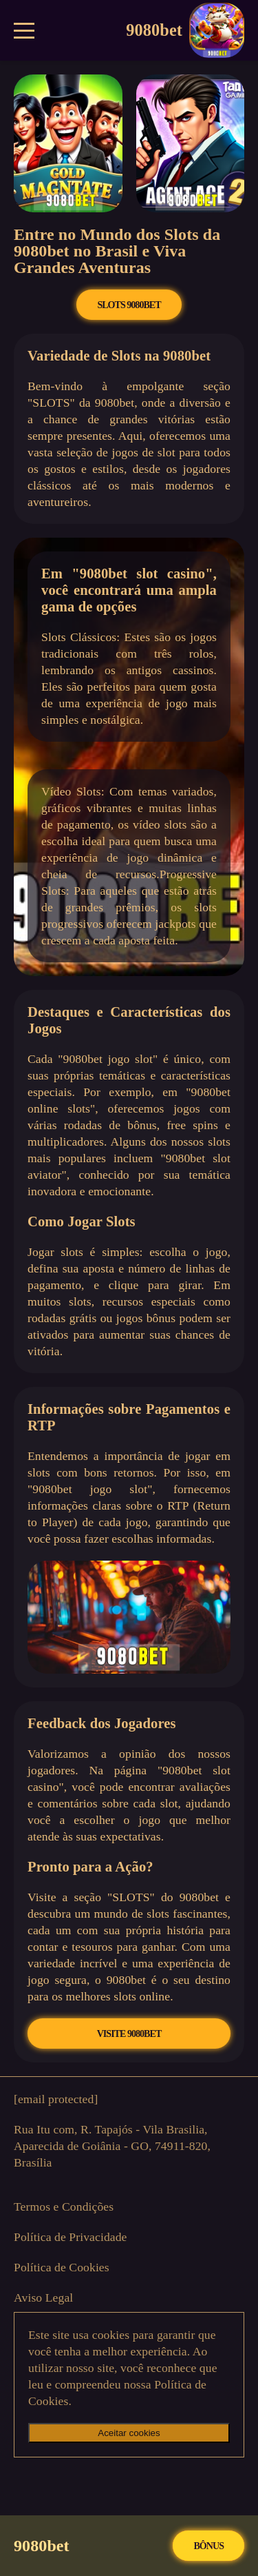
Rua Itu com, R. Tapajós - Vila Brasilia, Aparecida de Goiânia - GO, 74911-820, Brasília (112, 2145)
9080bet (185, 30)
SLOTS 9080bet (128, 304)
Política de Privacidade (70, 2237)
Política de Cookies (61, 2267)
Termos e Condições (64, 2206)
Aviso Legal (43, 2297)
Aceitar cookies (129, 2433)
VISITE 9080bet (129, 2033)
